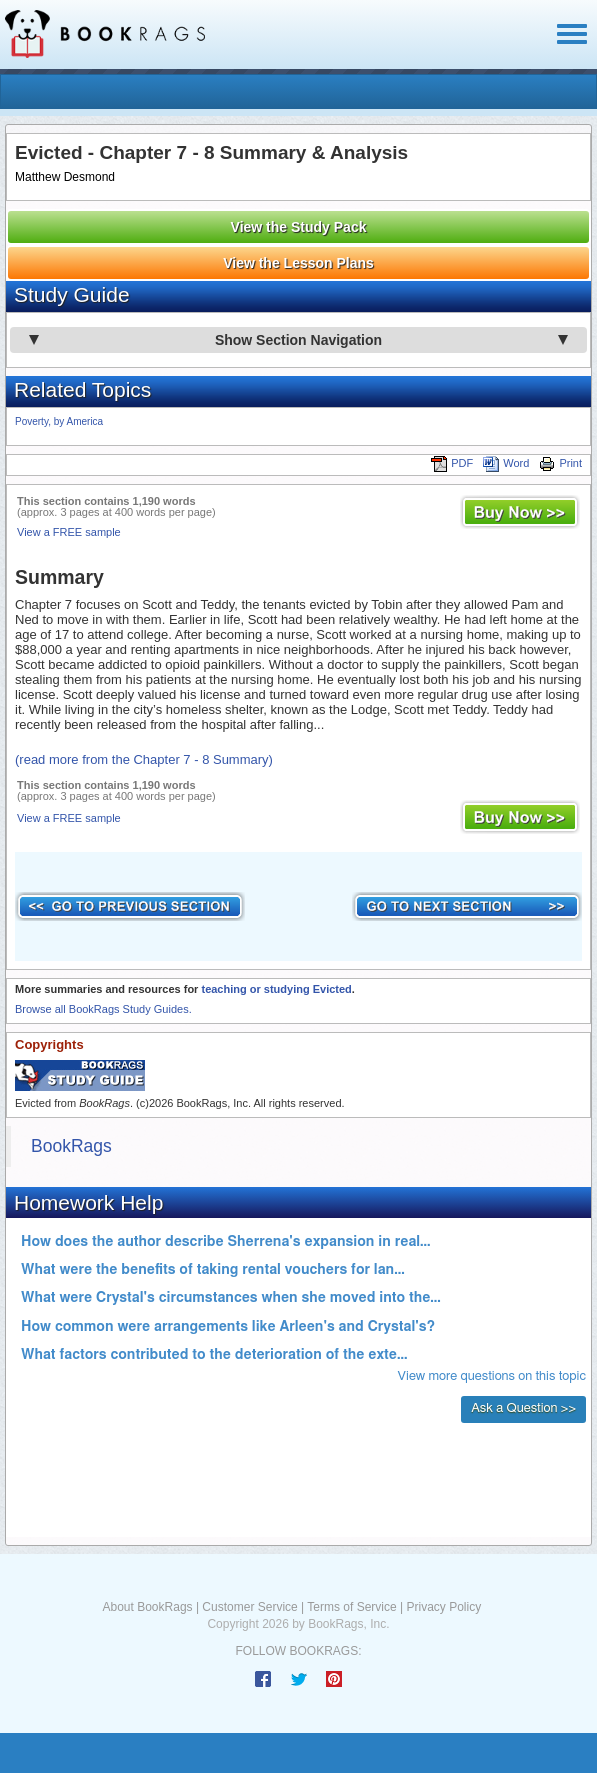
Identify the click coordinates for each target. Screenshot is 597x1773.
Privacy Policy (443, 1607)
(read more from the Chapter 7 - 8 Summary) (144, 759)
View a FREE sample (69, 532)
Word (506, 463)
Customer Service (249, 1607)
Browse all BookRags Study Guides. (103, 1009)
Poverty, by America (59, 421)
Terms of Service (351, 1607)
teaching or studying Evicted (276, 989)
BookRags (71, 1146)
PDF (452, 463)
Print (560, 463)
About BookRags (148, 1607)
